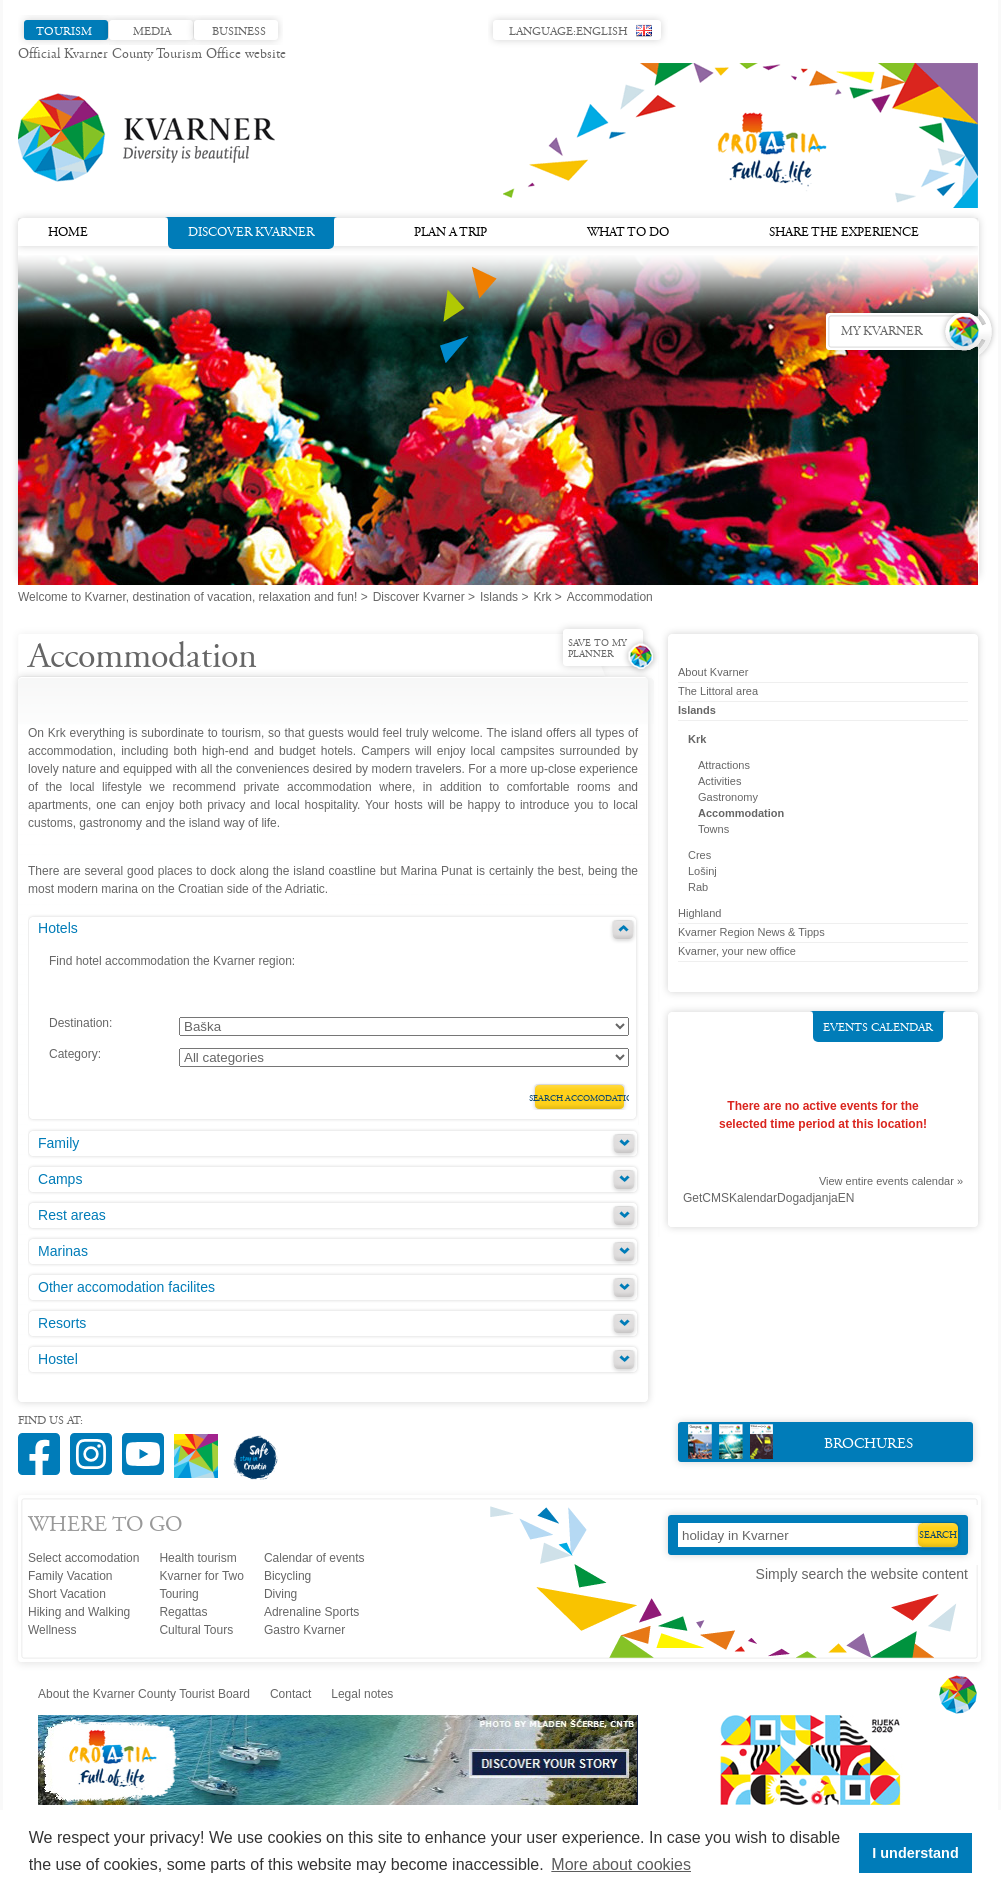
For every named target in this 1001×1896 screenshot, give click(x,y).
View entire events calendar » (891, 1181)
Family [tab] (58, 1143)
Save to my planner (597, 649)
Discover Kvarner (251, 231)
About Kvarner (713, 672)
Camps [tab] (60, 1179)
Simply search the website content (862, 1574)
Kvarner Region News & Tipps (751, 932)
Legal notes (362, 1694)
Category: (75, 1054)
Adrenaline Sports (311, 1612)
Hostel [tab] (58, 1359)
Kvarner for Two (201, 1576)
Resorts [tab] (62, 1323)
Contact (290, 1694)
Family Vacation (70, 1576)
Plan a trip (450, 233)
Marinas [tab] (63, 1251)
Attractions (724, 765)
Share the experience (844, 233)
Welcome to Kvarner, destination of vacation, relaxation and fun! (187, 597)
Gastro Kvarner (304, 1630)
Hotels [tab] (58, 928)
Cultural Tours (196, 1630)
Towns (713, 829)
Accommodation (741, 813)
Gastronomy (728, 797)
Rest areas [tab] (72, 1215)
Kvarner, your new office (737, 951)
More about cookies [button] (621, 1864)
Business (239, 32)
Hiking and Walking (79, 1612)
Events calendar (878, 1028)
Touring (178, 1594)
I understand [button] (915, 1853)
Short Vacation (67, 1594)
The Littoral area (718, 691)
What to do (628, 233)
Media (152, 32)
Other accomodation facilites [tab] (126, 1287)
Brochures (800, 1441)
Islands (499, 597)
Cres (699, 855)
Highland (699, 913)
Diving (280, 1594)
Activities (719, 781)
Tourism (64, 32)
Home (68, 233)
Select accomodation (83, 1558)
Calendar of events (314, 1558)
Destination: (80, 1023)
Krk (542, 597)
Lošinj (702, 871)
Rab (698, 887)
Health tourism (197, 1558)
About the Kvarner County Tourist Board (144, 1694)
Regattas (183, 1612)
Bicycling (287, 1576)
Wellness (52, 1630)
